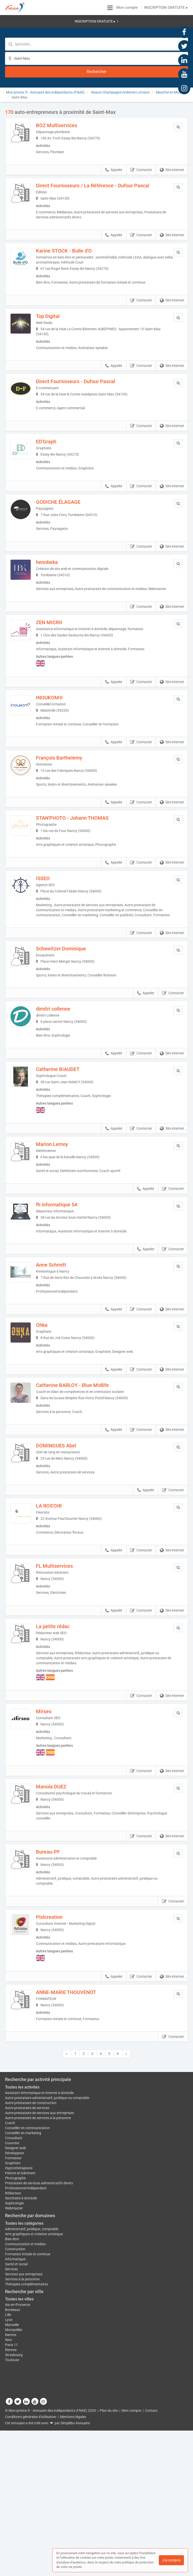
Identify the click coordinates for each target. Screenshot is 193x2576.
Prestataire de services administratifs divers (39, 2351)
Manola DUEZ (68, 1823)
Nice (8, 2508)
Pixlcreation (66, 1954)
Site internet (172, 134)
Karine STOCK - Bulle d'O (81, 220)
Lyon (9, 2488)
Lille (8, 2483)
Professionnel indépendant (26, 2356)
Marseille (12, 2493)
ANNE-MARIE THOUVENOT (83, 2029)
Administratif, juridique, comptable (31, 2397)
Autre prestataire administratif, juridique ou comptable (47, 2263)
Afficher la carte (96, 2167)
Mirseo (61, 1748)
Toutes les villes (19, 2467)
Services (11, 2437)
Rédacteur (13, 2361)
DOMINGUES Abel (73, 1472)
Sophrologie (14, 2371)
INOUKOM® (66, 687)
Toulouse (12, 2528)
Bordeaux (12, 2478)
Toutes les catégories (24, 2391)
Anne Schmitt (68, 1282)
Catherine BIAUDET (74, 1080)
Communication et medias (25, 2412)
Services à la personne (22, 2447)
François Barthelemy (76, 750)
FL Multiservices (71, 1599)
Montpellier (13, 2498)
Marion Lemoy (69, 1155)
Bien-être (12, 2407)
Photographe (15, 2346)
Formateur (13, 2326)
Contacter (141, 134)
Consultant (13, 2303)
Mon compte (127, 7)
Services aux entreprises (23, 2442)
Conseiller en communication (27, 2293)
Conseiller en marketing (23, 2298)
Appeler (113, 134)
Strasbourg (14, 2523)
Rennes (11, 2518)
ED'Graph (63, 419)
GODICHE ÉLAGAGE (75, 483)
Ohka (59, 1345)
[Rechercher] (159, 31)
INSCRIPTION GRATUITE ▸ (166, 7)
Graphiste (12, 2331)
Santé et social (16, 2432)
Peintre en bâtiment (20, 2341)
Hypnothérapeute (18, 2336)
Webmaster (14, 2376)
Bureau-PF (65, 1888)
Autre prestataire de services (27, 2273)
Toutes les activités (22, 2252)
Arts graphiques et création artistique (34, 2402)
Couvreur (12, 2308)
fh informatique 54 (73, 1218)
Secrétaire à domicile (21, 2366)
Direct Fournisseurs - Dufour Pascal (92, 356)
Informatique (15, 2427)
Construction (15, 2417)
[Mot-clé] (58, 31)
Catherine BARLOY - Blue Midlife (89, 1409)
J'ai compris (171, 2560)
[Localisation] (121, 31)
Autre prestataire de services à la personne (38, 2283)
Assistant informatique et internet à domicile (39, 2258)
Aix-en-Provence (17, 2473)
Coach (10, 2288)
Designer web (15, 2313)
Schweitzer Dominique (78, 953)
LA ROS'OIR (66, 1536)
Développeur (14, 2321)
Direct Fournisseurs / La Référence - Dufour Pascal (101, 152)
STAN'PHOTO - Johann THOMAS (89, 814)
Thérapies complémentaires (26, 2452)
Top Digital (65, 291)
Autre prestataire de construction (31, 2268)
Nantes (10, 2503)
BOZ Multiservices (73, 86)
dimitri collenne (70, 1016)
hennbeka (64, 546)
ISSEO (60, 877)
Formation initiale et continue (27, 2422)
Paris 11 (11, 2513)
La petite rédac (70, 1663)
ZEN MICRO (66, 612)
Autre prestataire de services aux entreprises (39, 2278)
